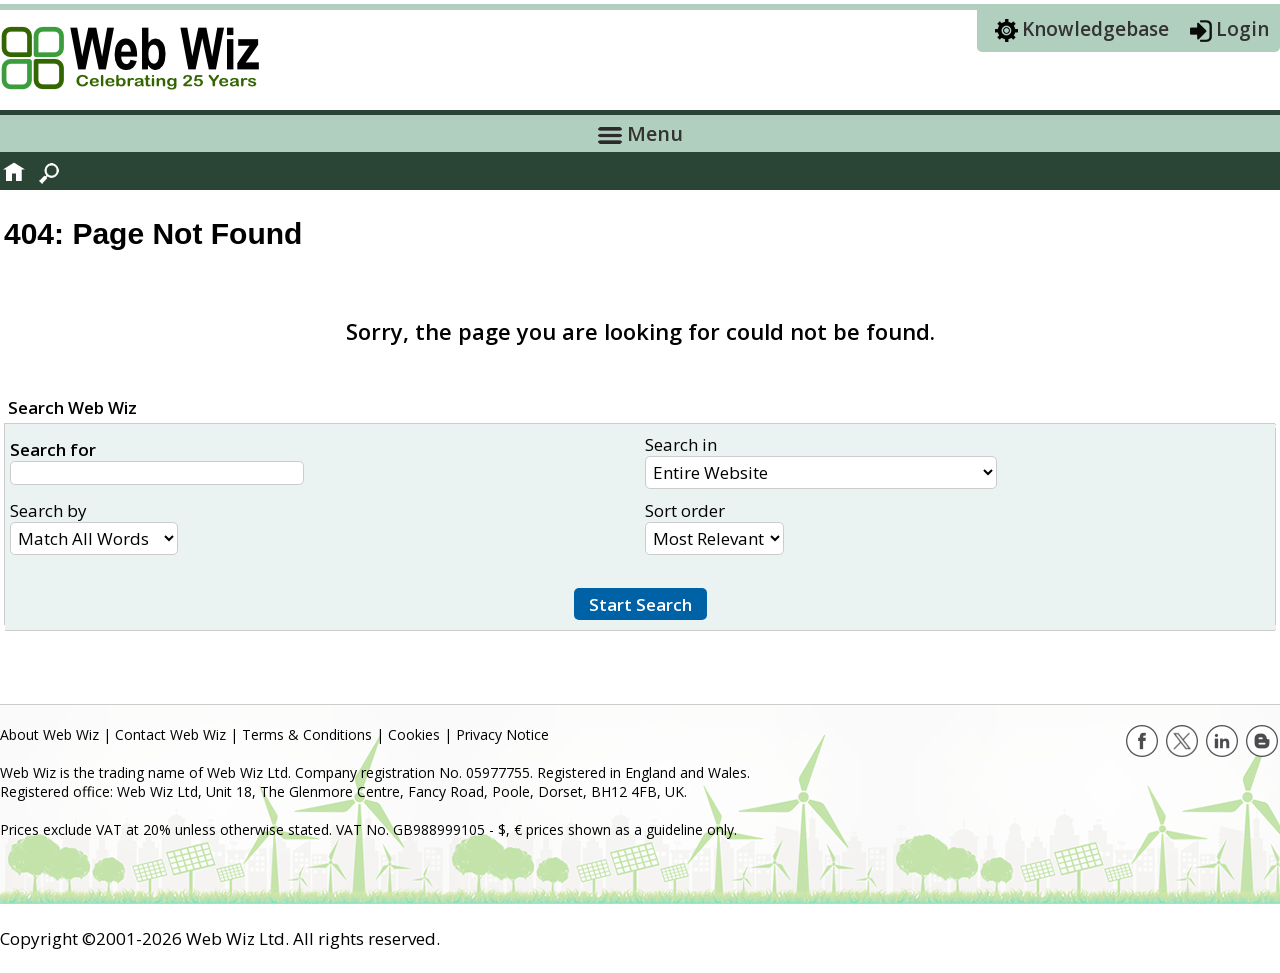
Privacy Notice (502, 734)
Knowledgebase (1095, 29)
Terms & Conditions (307, 734)
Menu (640, 133)
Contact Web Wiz (170, 734)
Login (1242, 29)
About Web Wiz (49, 734)
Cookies (414, 734)
